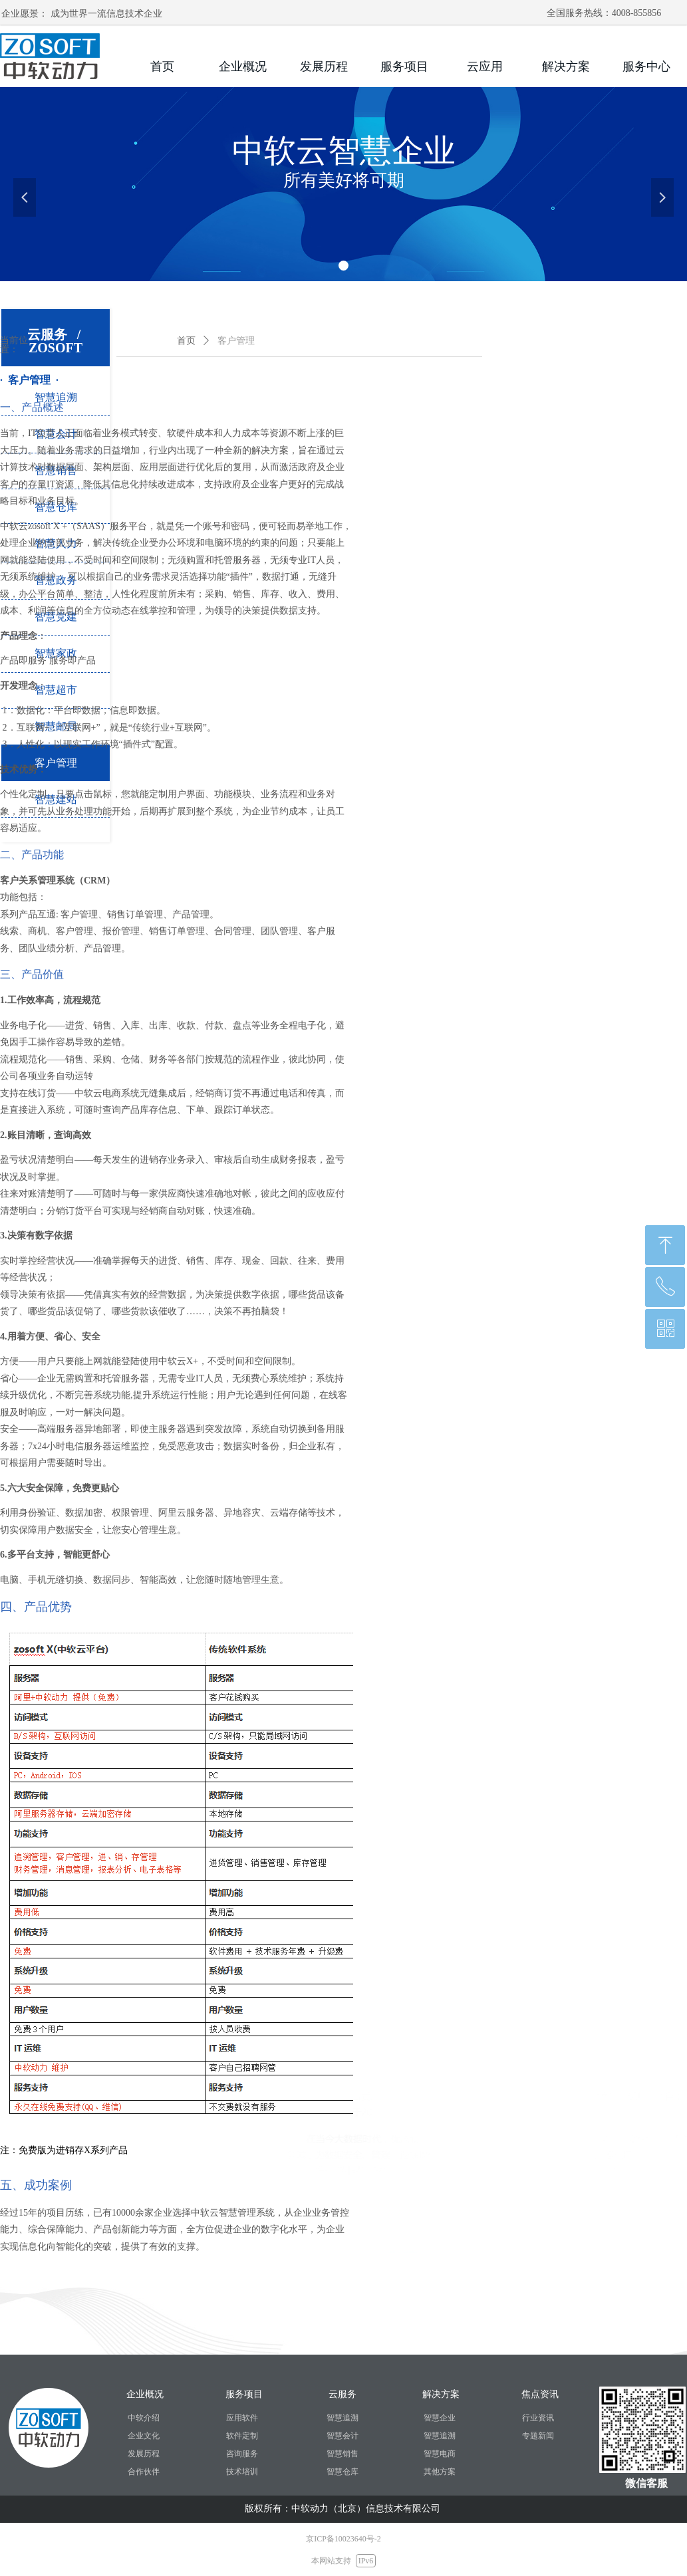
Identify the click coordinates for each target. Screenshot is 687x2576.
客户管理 (236, 341)
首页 (186, 341)
